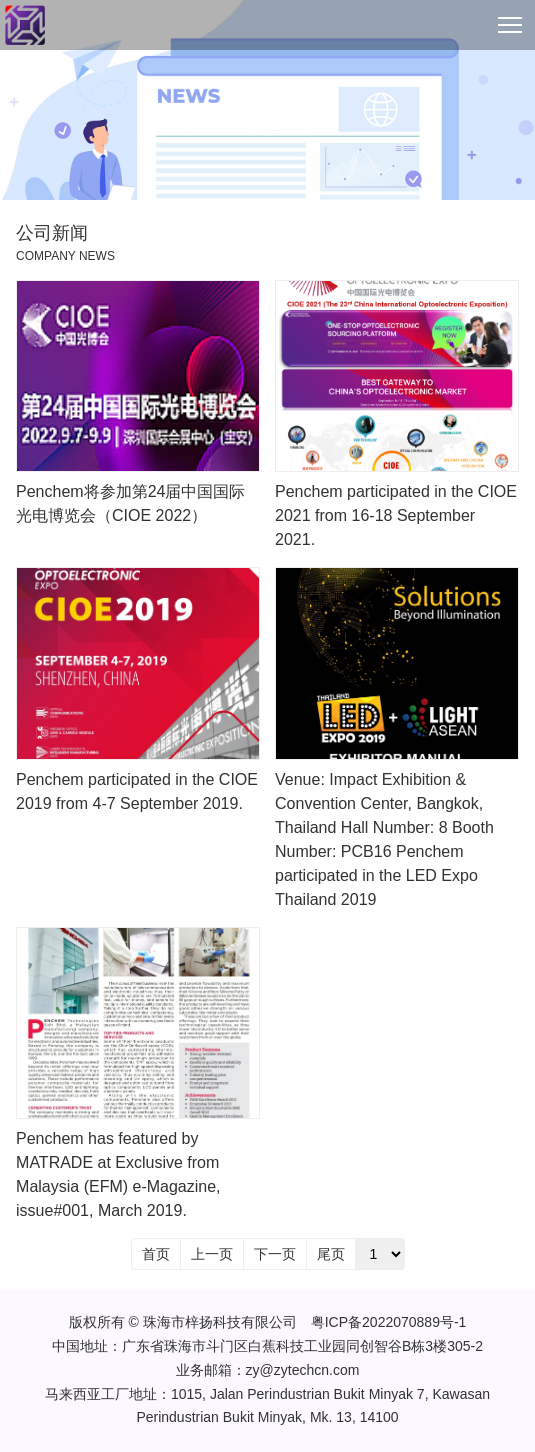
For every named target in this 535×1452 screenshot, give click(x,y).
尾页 (331, 1254)
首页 (156, 1254)
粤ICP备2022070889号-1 (389, 1322)
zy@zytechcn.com (303, 1370)
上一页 (212, 1254)
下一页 (275, 1254)
